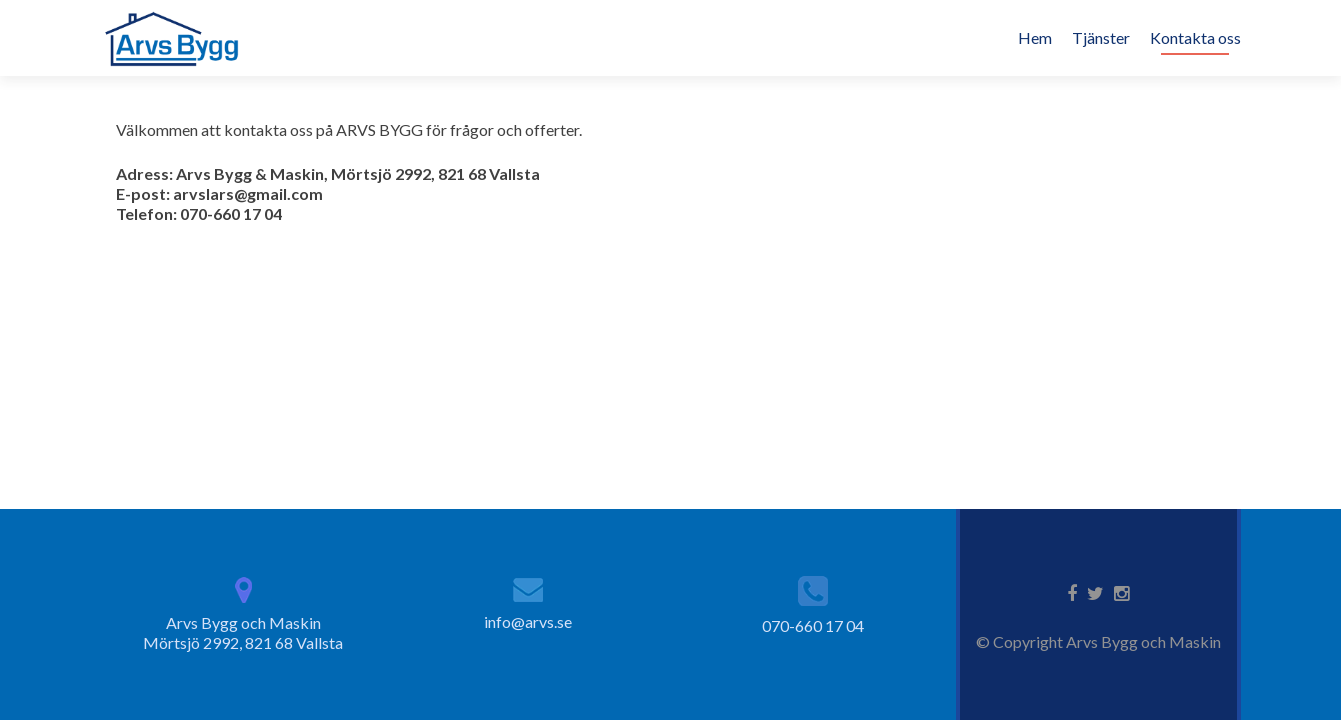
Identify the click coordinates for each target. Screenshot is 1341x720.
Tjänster (1101, 37)
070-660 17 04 (813, 625)
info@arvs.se (528, 621)
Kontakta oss (1195, 37)
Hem (1035, 37)
